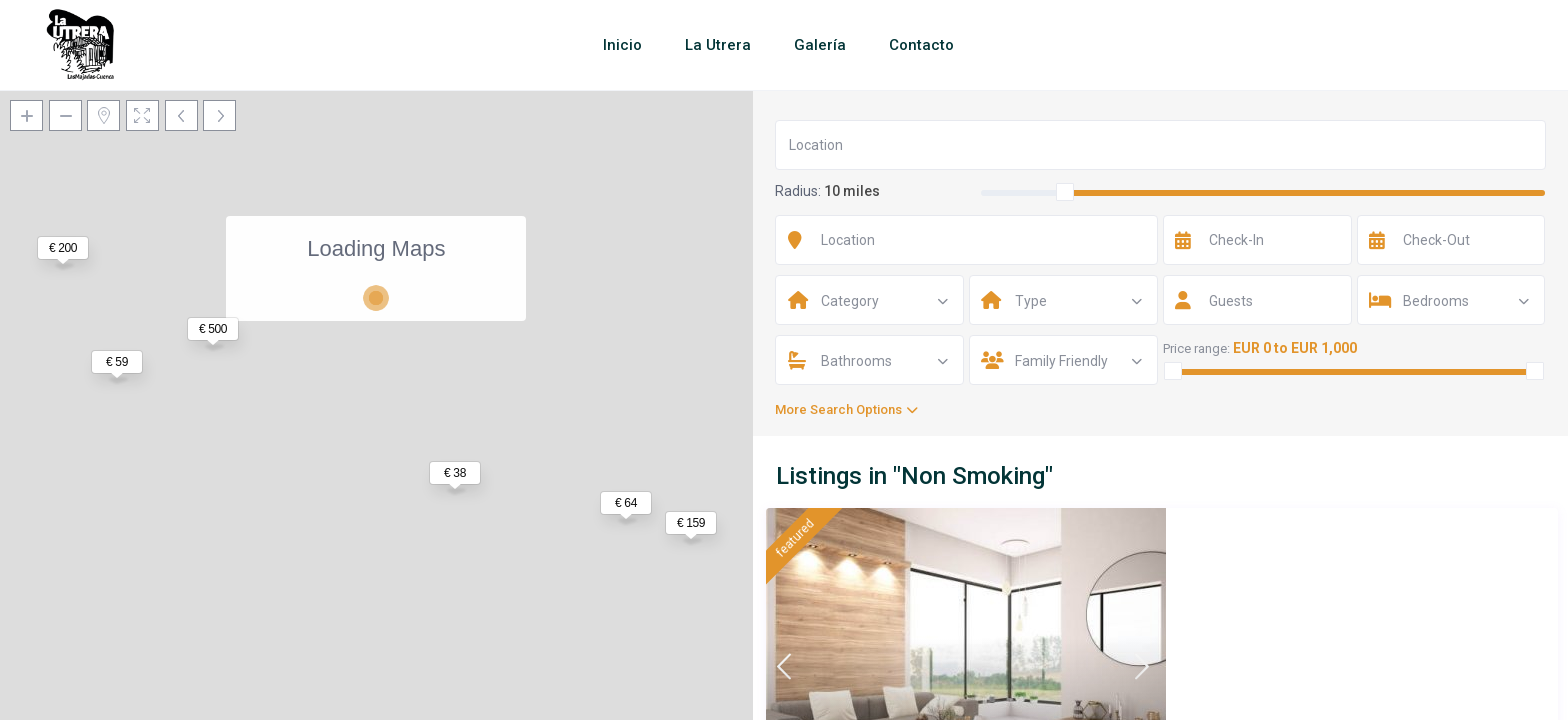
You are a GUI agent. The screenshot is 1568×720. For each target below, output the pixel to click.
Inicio (622, 45)
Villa (1088, 688)
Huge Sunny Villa (1132, 549)
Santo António (1117, 666)
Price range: (1196, 348)
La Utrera (718, 45)
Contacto (921, 45)
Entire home (1145, 688)
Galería (820, 45)
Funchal (1187, 666)
